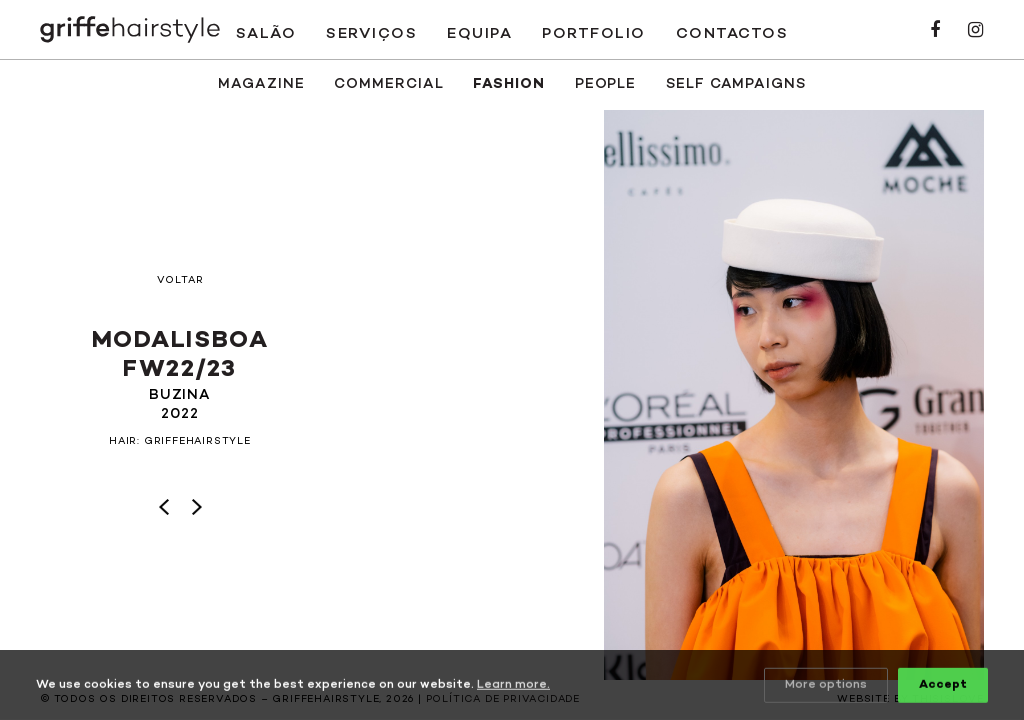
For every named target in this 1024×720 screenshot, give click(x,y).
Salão (266, 34)
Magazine (261, 84)
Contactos (732, 34)
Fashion (508, 84)
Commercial (388, 84)
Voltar (180, 281)
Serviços (371, 34)
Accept (943, 686)
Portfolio (594, 34)
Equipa (479, 34)
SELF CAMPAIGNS (736, 84)
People (605, 84)
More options (826, 686)
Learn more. (513, 686)
